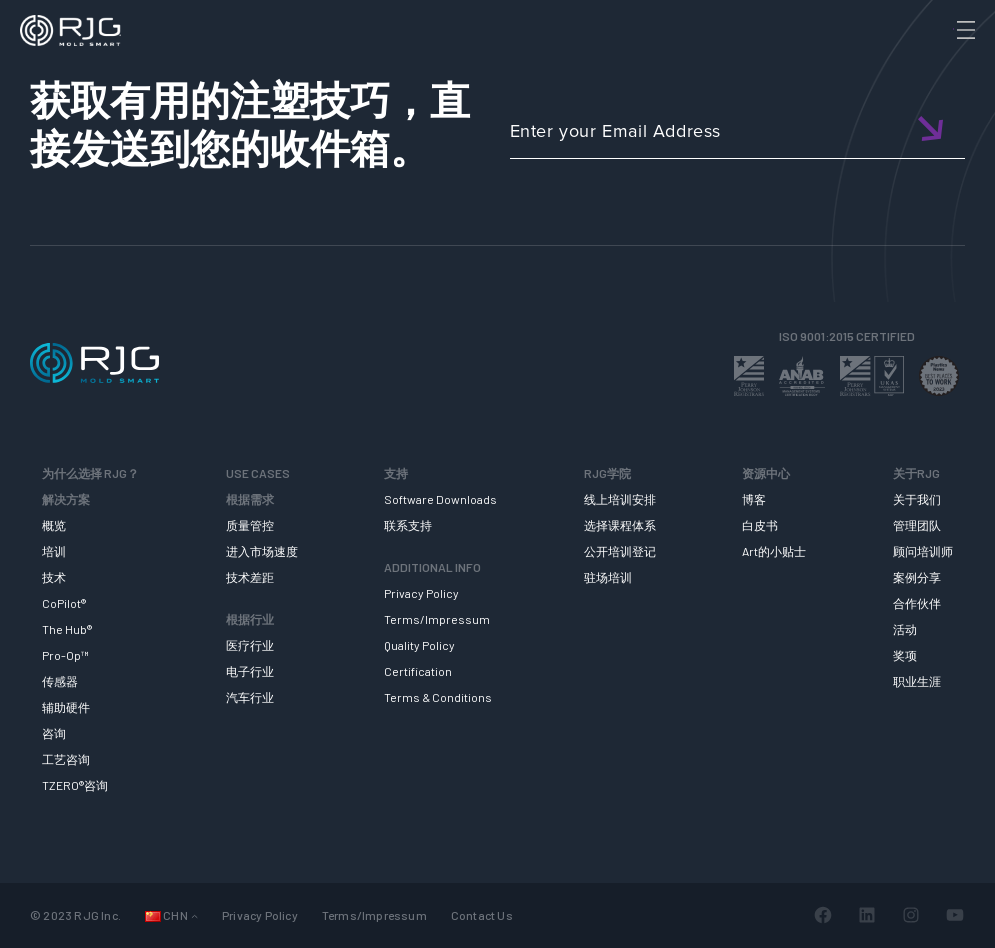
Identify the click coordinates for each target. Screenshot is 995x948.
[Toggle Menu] (964, 30)
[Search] (938, 63)
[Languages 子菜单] (194, 915)
